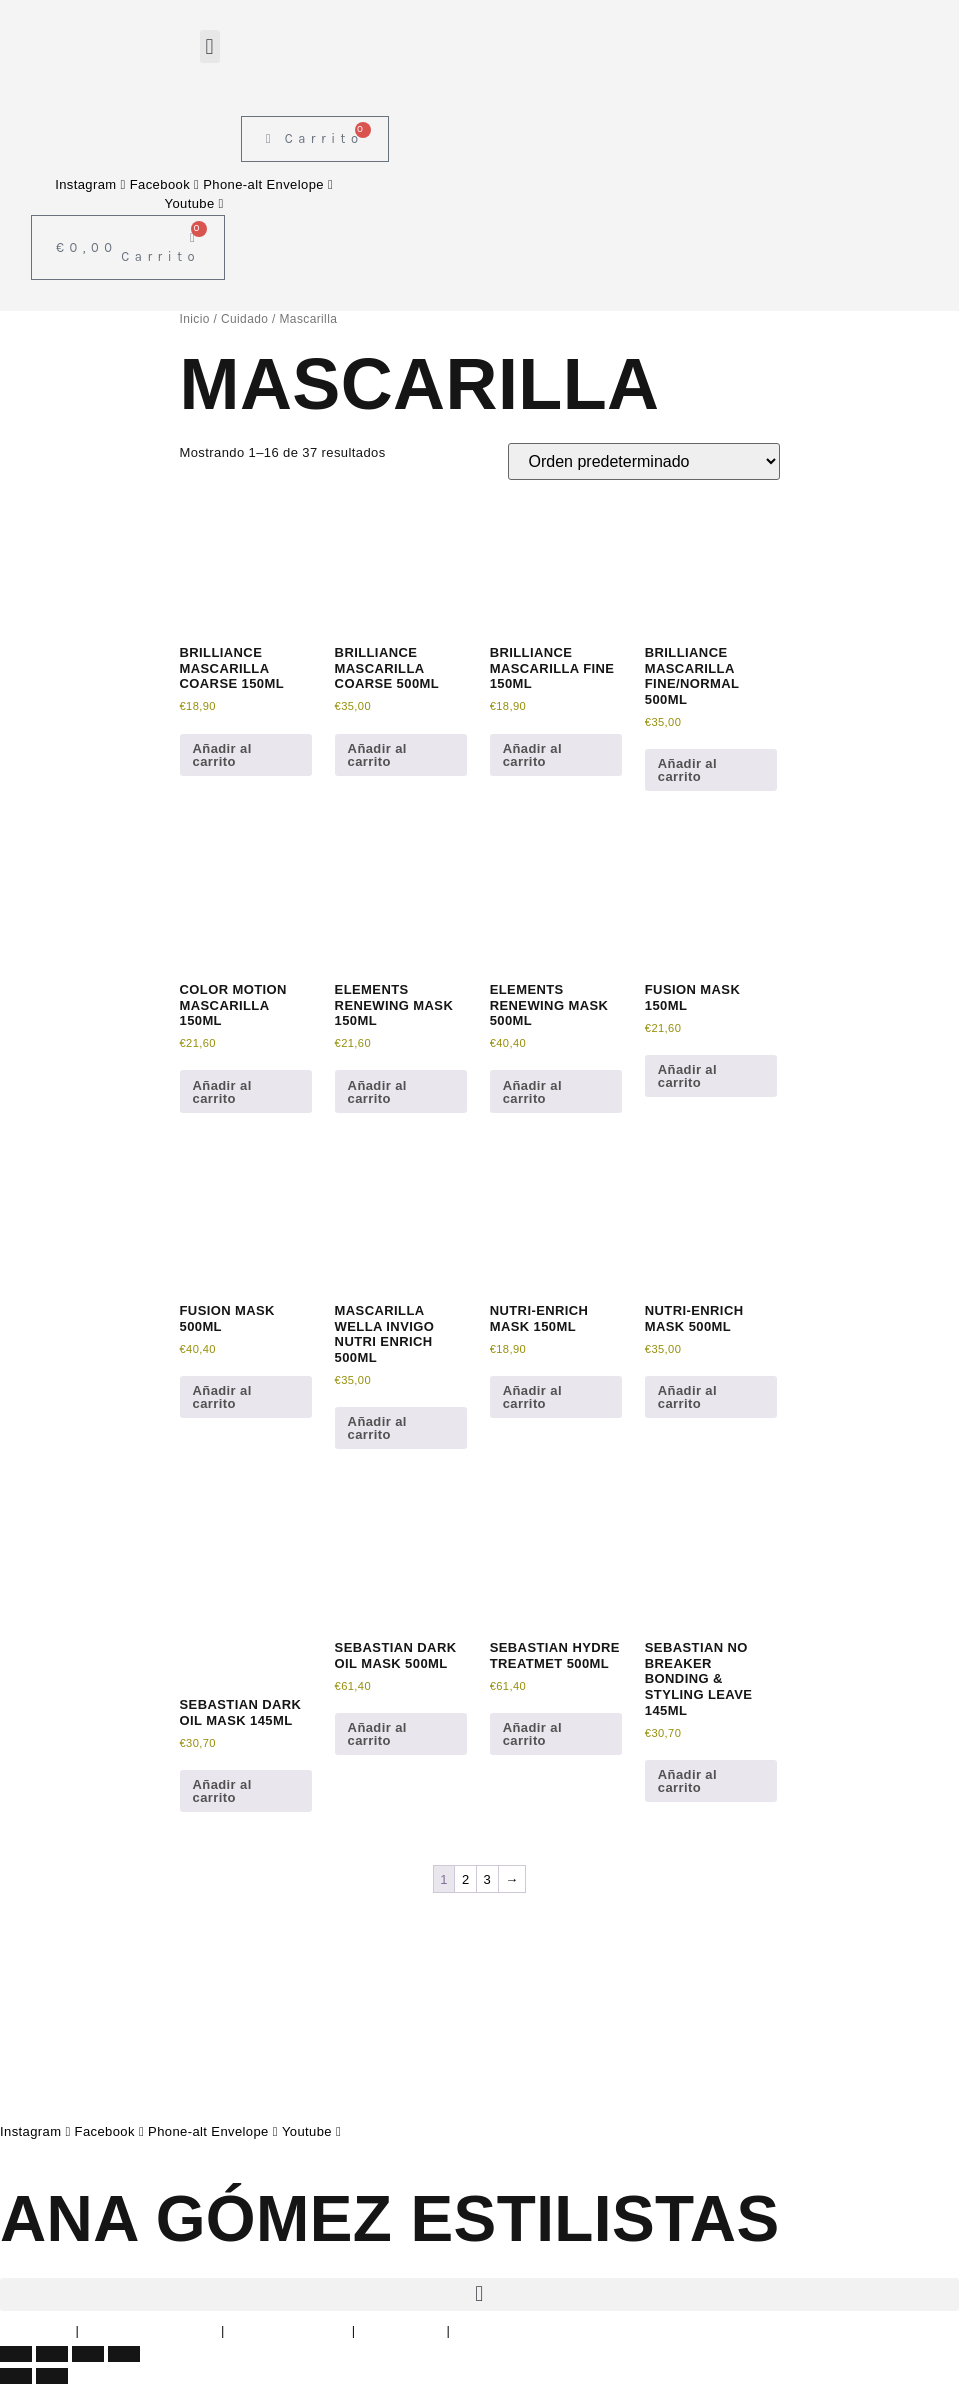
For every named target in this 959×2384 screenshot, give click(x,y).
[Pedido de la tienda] (644, 461)
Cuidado (244, 319)
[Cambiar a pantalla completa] (52, 2354)
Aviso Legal (35, 2330)
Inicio (195, 319)
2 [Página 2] (466, 1879)
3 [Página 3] (488, 1879)
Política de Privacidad (150, 2330)
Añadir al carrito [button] (222, 755)
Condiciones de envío (520, 2330)
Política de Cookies (288, 2330)
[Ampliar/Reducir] (16, 2354)
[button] (209, 46)
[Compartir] (88, 2354)
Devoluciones (401, 2330)
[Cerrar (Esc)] (124, 2354)
